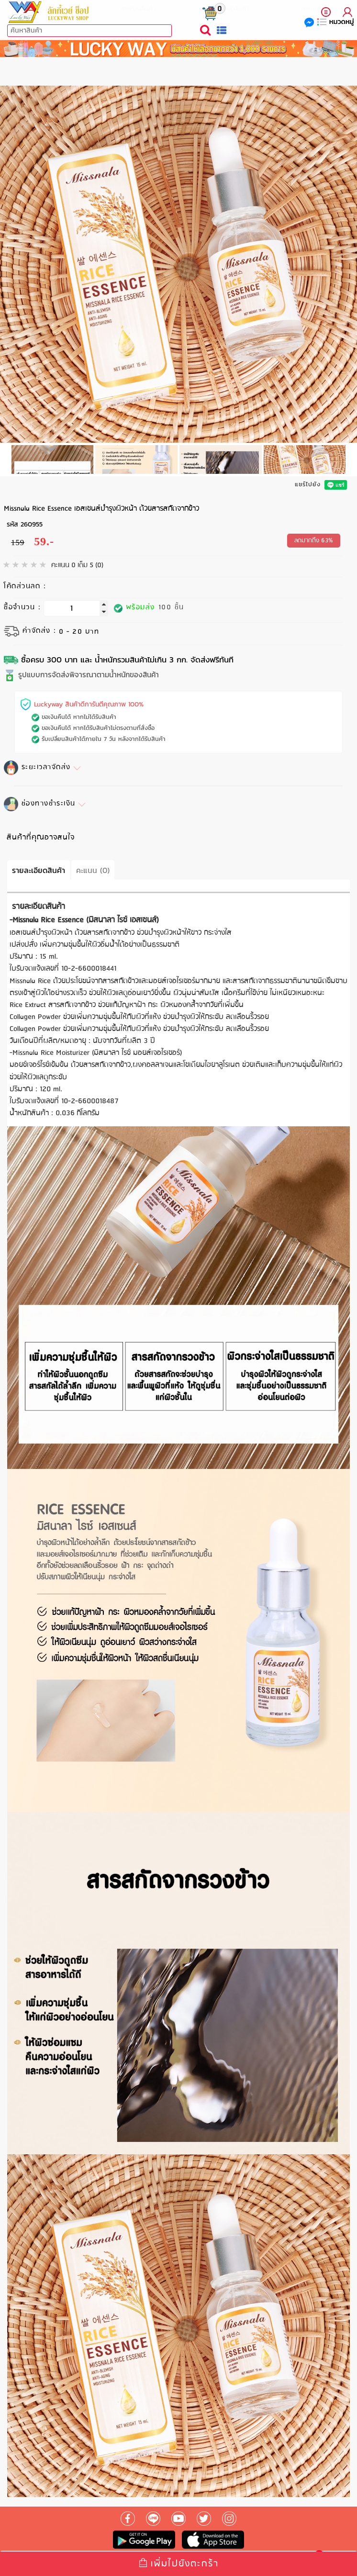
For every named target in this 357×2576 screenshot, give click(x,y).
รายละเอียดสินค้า (38, 870)
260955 (32, 524)
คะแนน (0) (93, 870)
